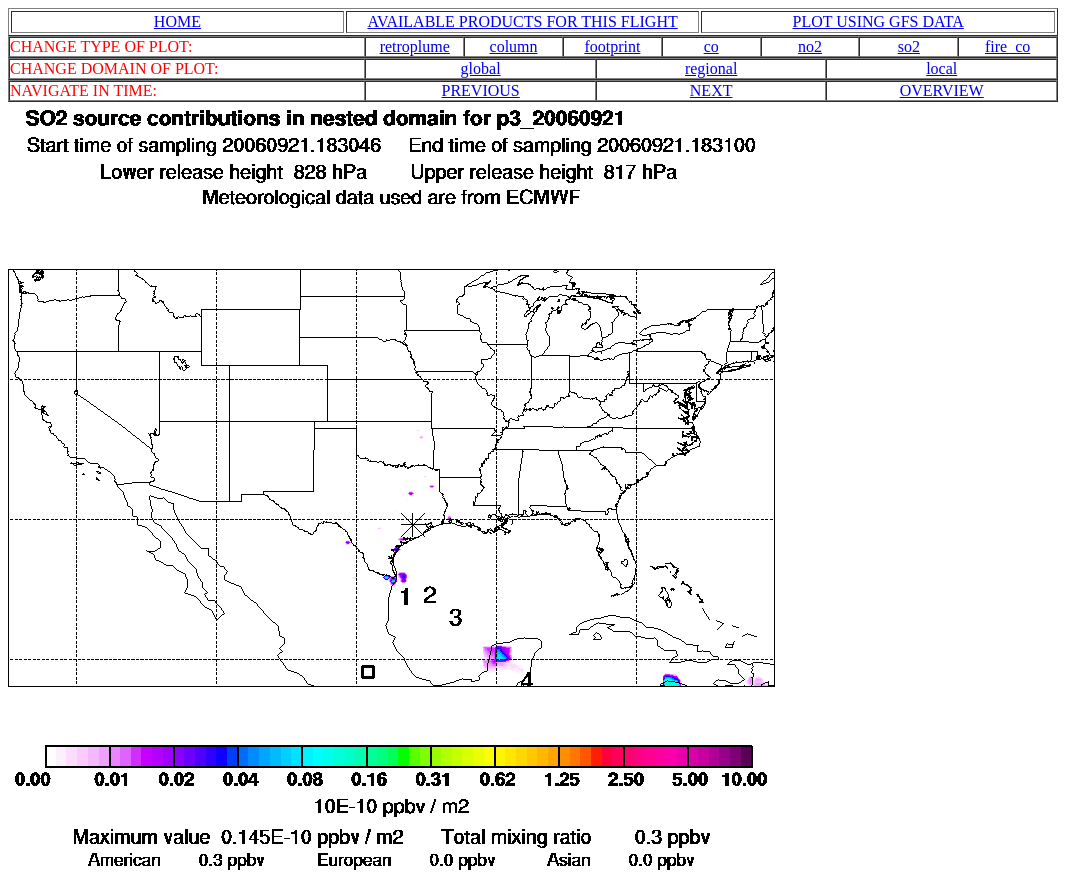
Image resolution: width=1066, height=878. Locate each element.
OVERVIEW (942, 90)
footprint (612, 46)
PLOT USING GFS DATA (878, 21)
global (481, 68)
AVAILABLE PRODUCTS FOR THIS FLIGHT (522, 21)
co (711, 46)
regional (711, 68)
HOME (177, 21)
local (941, 68)
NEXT (711, 90)
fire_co (1007, 46)
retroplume (415, 46)
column (514, 46)
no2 (810, 46)
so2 (909, 46)
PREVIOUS (480, 90)
